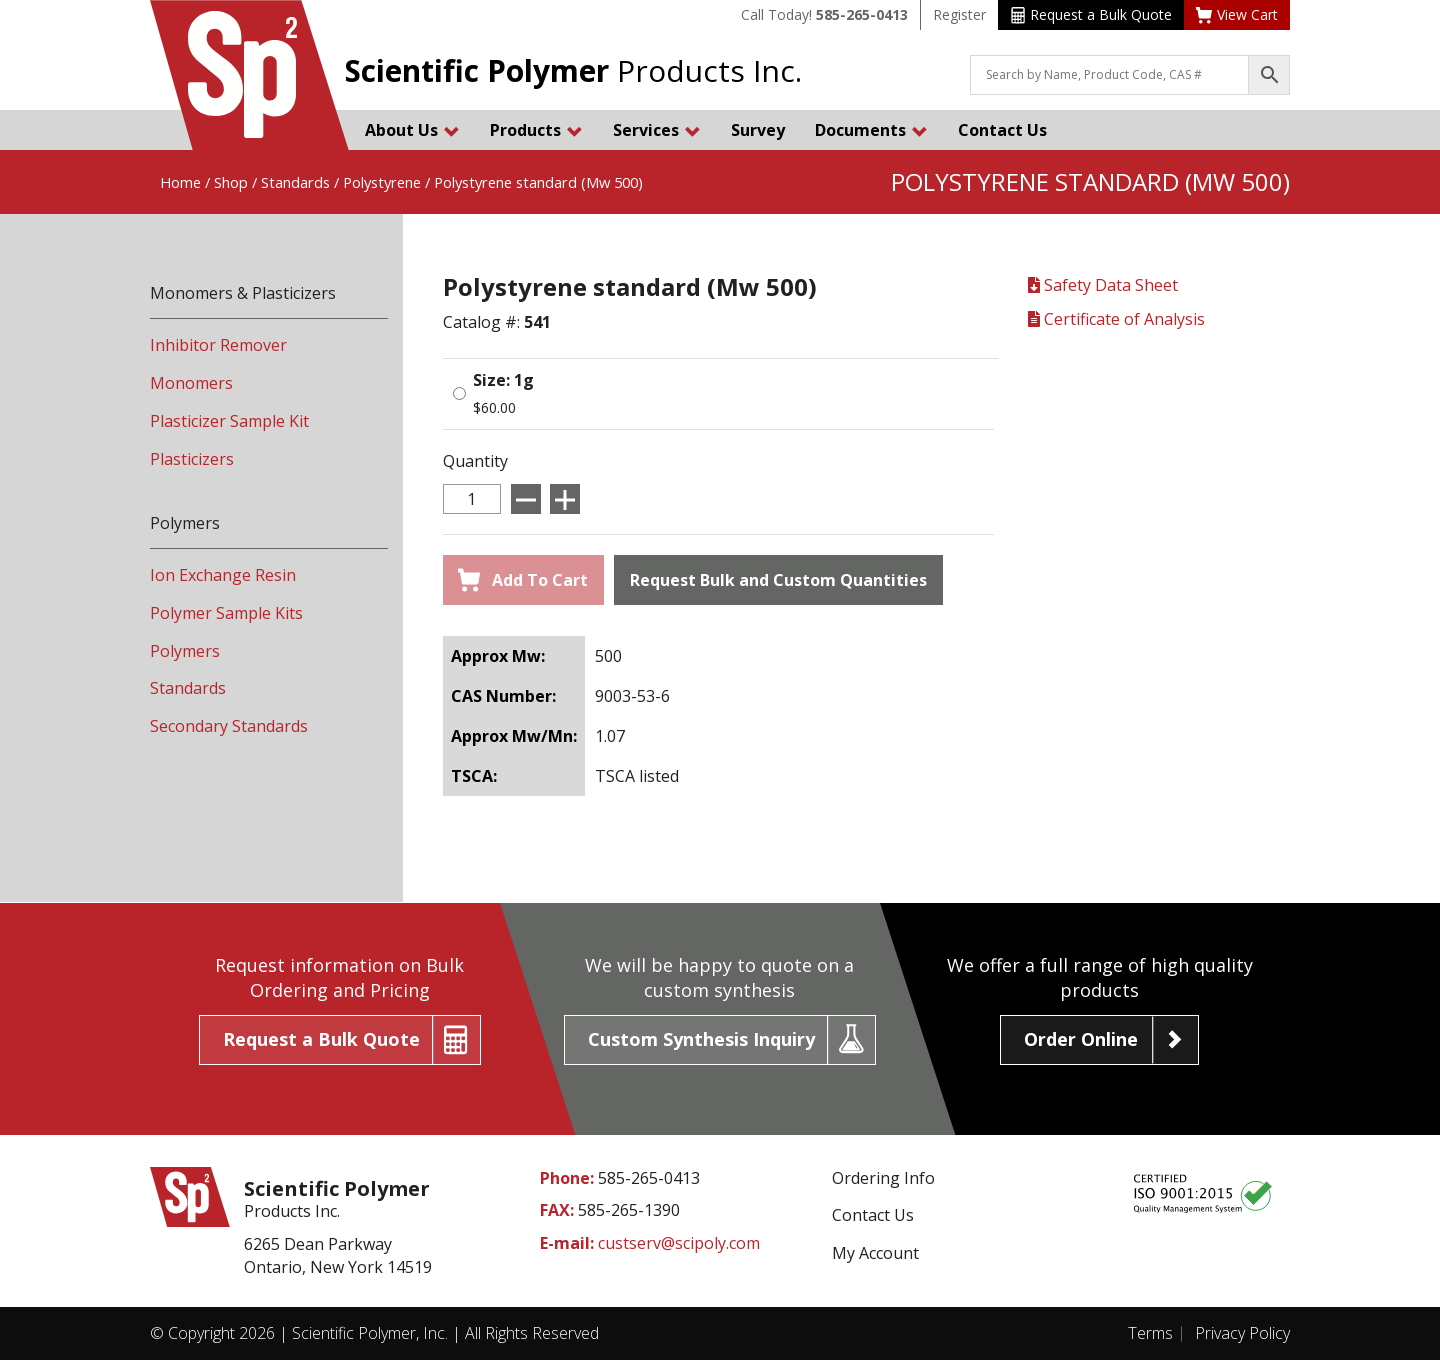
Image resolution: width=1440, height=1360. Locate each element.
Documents (871, 130)
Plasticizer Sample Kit (229, 421)
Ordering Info (883, 1178)
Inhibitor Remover (218, 345)
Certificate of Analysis (1116, 319)
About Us (412, 130)
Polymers (185, 651)
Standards (295, 182)
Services (657, 130)
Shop (231, 182)
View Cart (1237, 14)
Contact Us (1002, 130)
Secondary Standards (229, 726)
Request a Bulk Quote (1091, 14)
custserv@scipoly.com (679, 1243)
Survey (758, 130)
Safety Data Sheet (1103, 285)
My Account (875, 1253)
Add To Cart (523, 580)
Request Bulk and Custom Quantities (778, 580)
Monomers (191, 383)
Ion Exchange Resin (223, 575)
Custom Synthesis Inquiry (701, 1039)
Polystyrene (382, 182)
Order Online (1081, 1039)
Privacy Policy (1242, 1333)
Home (180, 182)
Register (959, 14)
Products (536, 130)
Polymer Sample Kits (226, 613)
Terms (1150, 1333)
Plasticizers (192, 459)
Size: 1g (503, 380)
